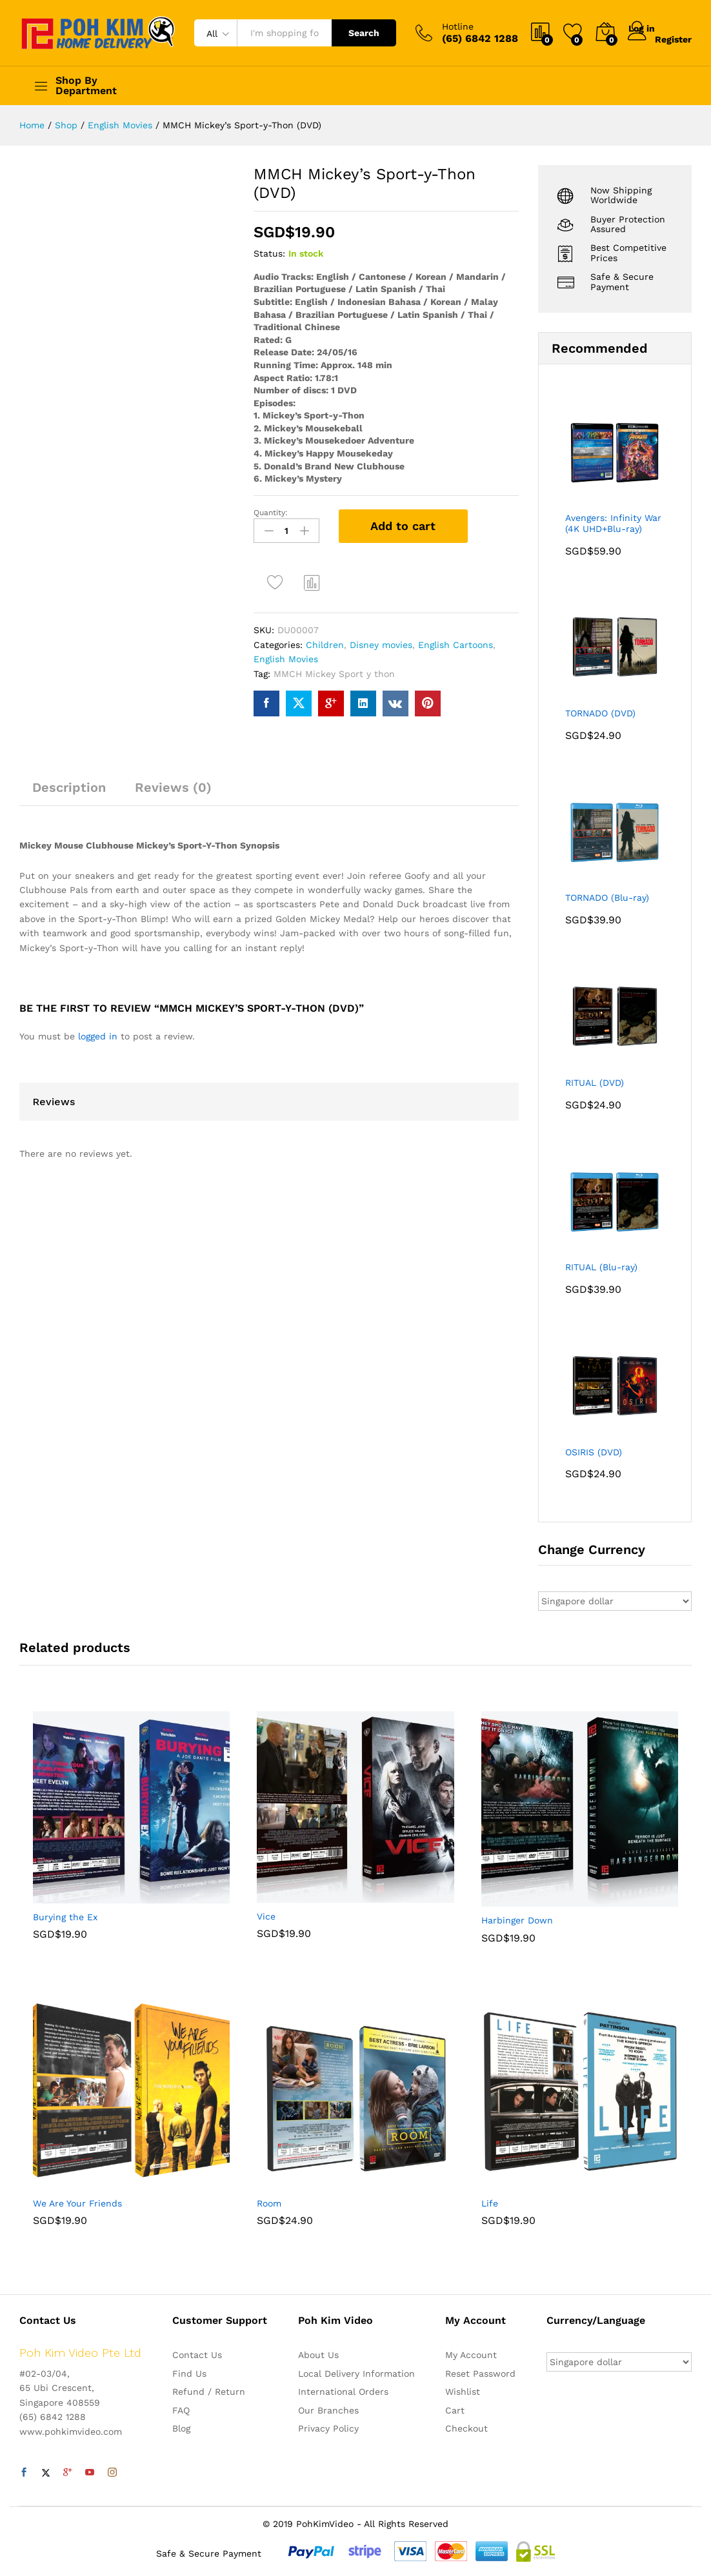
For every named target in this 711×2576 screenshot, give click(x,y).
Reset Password (480, 2373)
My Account (471, 2355)
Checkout (466, 2428)
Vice (266, 1916)
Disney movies (381, 635)
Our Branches (328, 2410)
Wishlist (462, 2391)
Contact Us (197, 2355)
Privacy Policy (328, 2428)
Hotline (458, 26)
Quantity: (271, 512)
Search (363, 33)
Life (489, 2203)
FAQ (181, 2410)
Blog (181, 2428)
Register (673, 38)
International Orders (343, 2391)
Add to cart (403, 526)
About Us (318, 2355)
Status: (269, 253)
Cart (455, 2410)
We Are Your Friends (77, 2203)
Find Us (189, 2373)
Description (69, 777)
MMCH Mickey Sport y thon (334, 664)
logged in (97, 1027)
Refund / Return (208, 2391)
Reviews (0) (173, 777)
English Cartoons (455, 635)
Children (325, 635)
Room (269, 2203)
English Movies (286, 650)
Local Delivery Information (356, 2373)
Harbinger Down (517, 1920)
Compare (312, 573)
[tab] (69, 783)
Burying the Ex (65, 1917)
